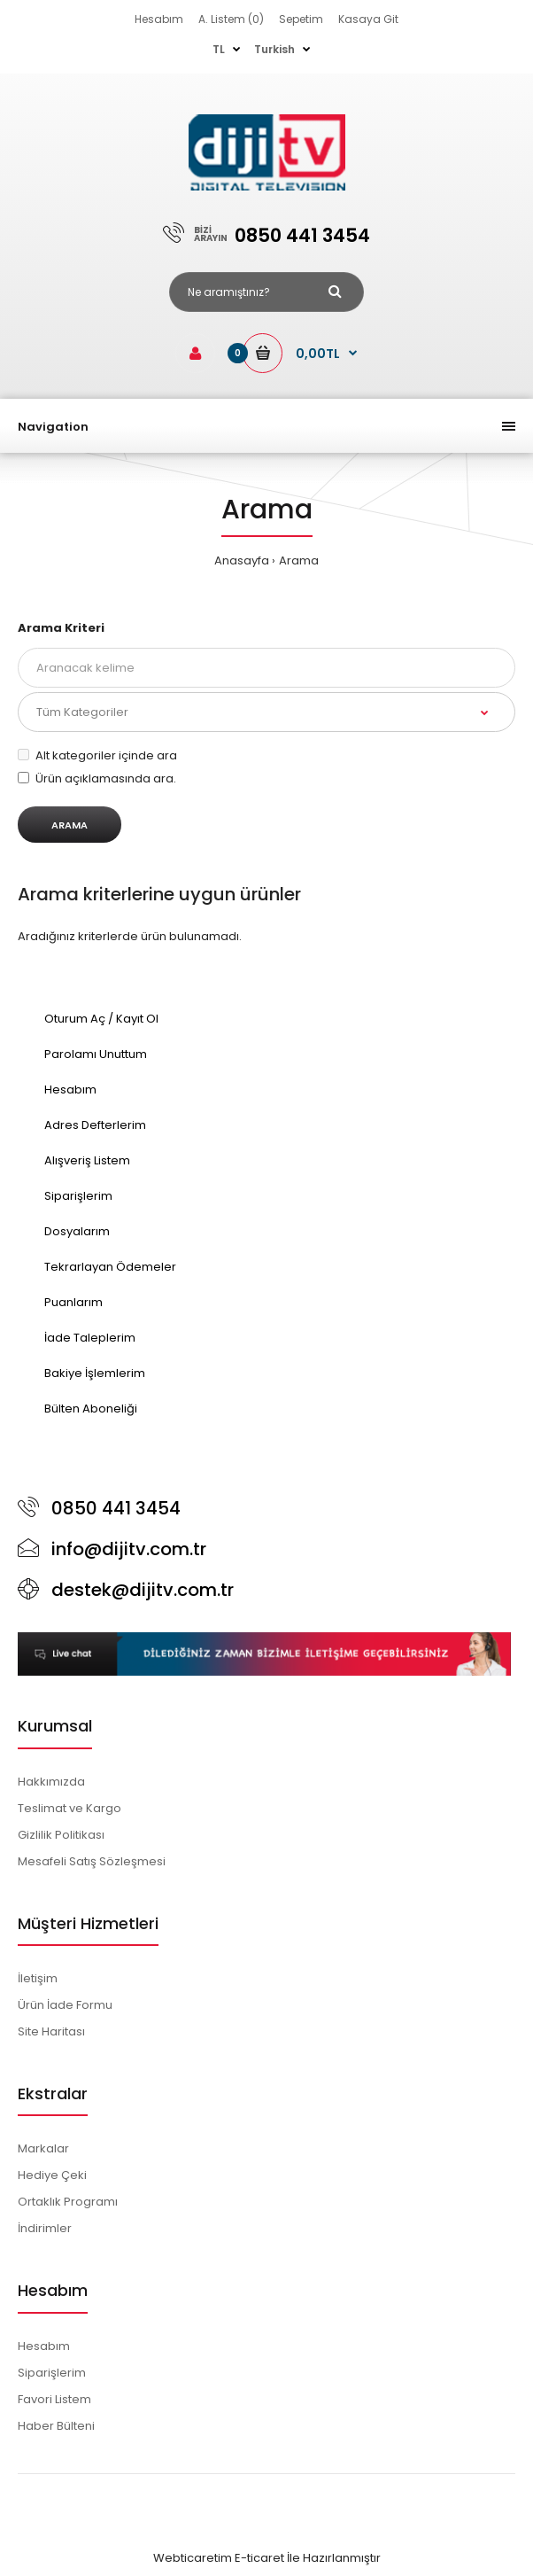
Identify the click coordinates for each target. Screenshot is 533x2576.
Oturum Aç (74, 1018)
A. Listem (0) (231, 19)
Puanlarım (73, 1302)
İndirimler (45, 2228)
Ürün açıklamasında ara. (97, 778)
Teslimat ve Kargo (69, 1808)
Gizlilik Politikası (61, 1834)
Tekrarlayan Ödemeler (110, 1266)
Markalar (43, 2148)
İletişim (38, 1978)
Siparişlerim (78, 1195)
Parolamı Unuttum (95, 1054)
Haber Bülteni (56, 2425)
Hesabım (159, 19)
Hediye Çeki (52, 2175)
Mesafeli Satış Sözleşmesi (92, 1861)
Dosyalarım (77, 1231)
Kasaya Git (368, 19)
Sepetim (301, 19)
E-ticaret (259, 2557)
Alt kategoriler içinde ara (97, 755)
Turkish (274, 49)
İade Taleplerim (89, 1337)
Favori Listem (54, 2399)
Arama (299, 560)
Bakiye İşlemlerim (94, 1373)
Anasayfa (241, 560)
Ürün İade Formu (65, 2004)
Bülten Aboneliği (90, 1408)
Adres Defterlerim (95, 1125)
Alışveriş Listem (87, 1160)
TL (218, 49)
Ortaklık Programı (68, 2201)
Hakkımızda (51, 1781)
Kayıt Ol (137, 1018)
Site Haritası (51, 2031)
